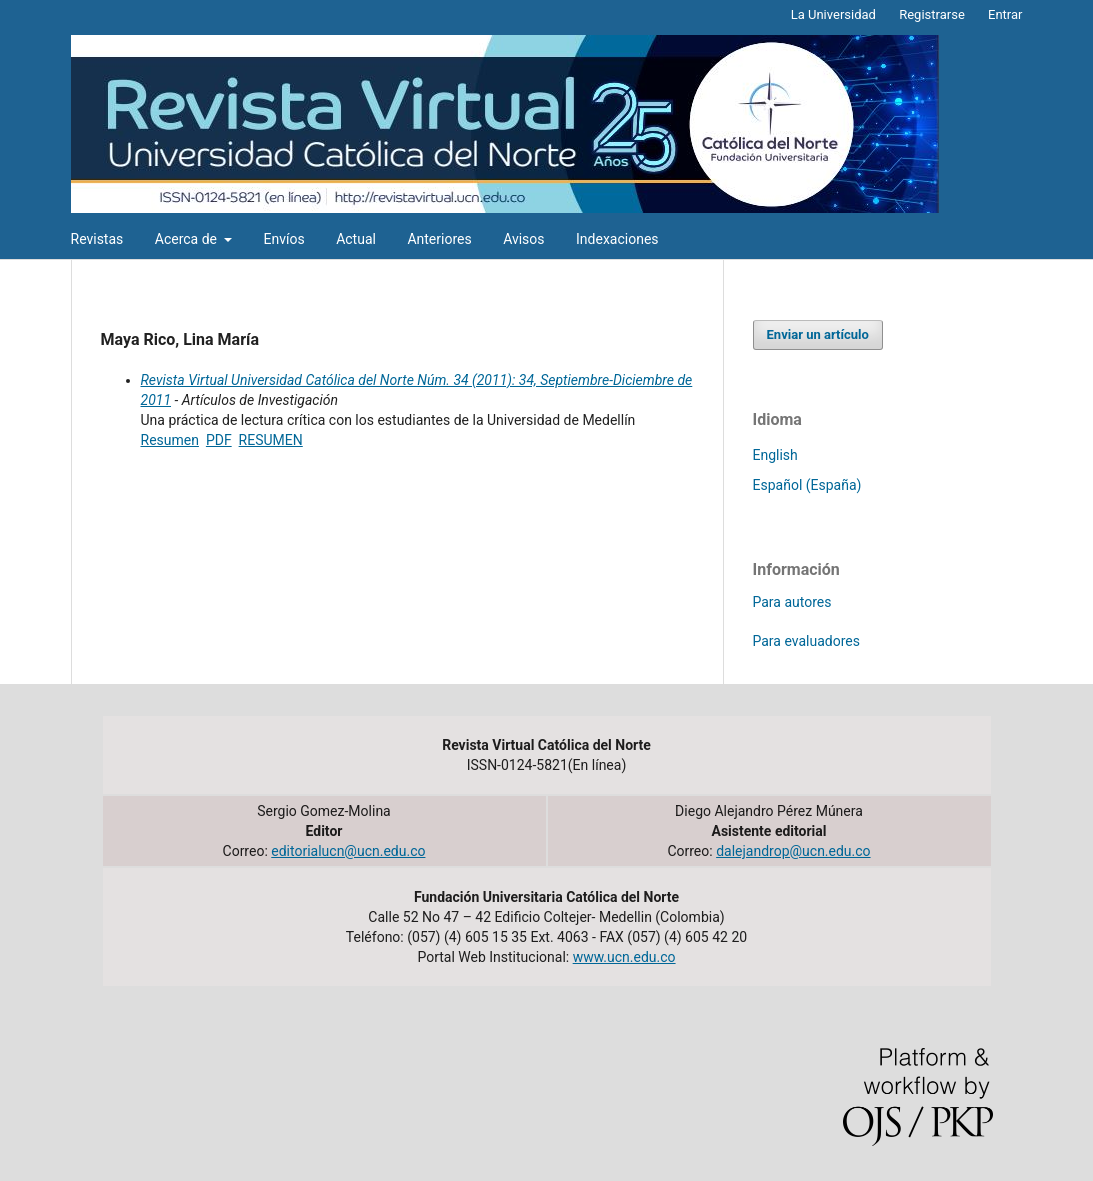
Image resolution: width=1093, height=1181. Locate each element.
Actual (356, 239)
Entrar (1005, 14)
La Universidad (833, 14)
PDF (219, 440)
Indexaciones (617, 239)
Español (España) (807, 485)
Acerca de (188, 239)
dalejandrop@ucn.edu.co (793, 851)
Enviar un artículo (818, 334)
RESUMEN (271, 440)
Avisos (523, 239)
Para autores (792, 602)
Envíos (283, 239)
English (775, 455)
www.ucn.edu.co (624, 957)
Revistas (97, 239)
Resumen (170, 440)
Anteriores (439, 239)
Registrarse (932, 14)
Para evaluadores (806, 641)
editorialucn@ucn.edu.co (348, 851)
